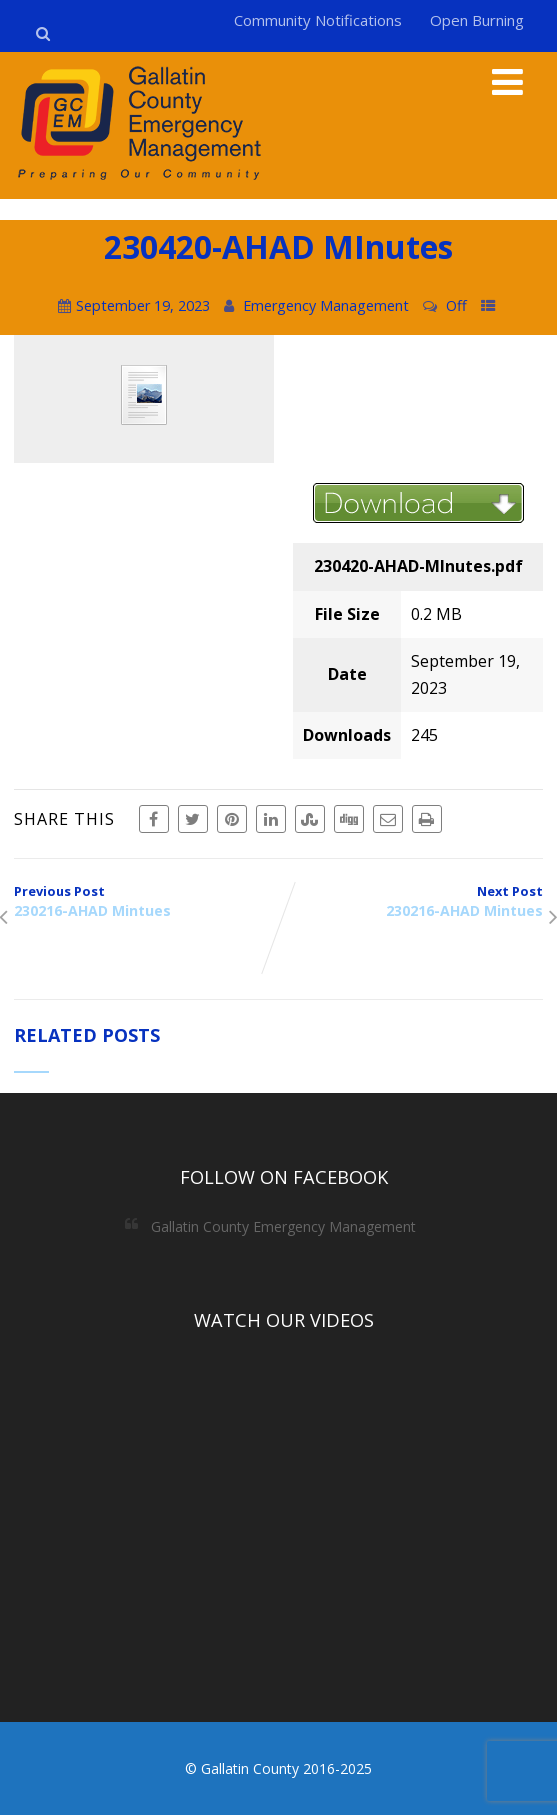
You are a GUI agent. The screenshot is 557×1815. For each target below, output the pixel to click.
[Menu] (507, 81)
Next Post (411, 901)
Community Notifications (318, 20)
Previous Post (146, 901)
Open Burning (477, 20)
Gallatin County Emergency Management (283, 1226)
